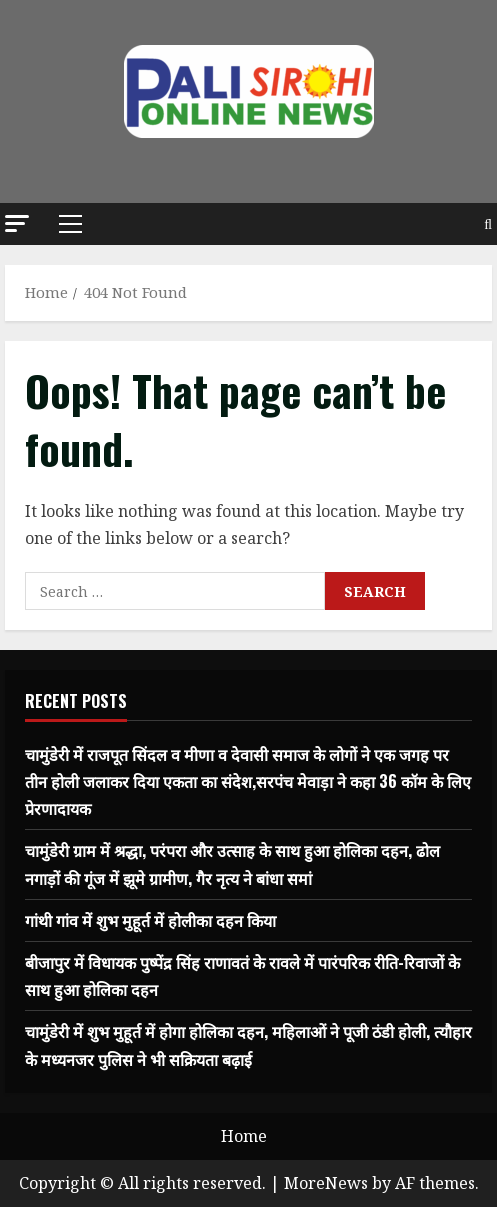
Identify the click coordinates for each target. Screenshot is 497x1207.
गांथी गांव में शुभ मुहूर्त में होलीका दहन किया (150, 920)
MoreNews (326, 1183)
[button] (17, 223)
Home (244, 1136)
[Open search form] (488, 224)
